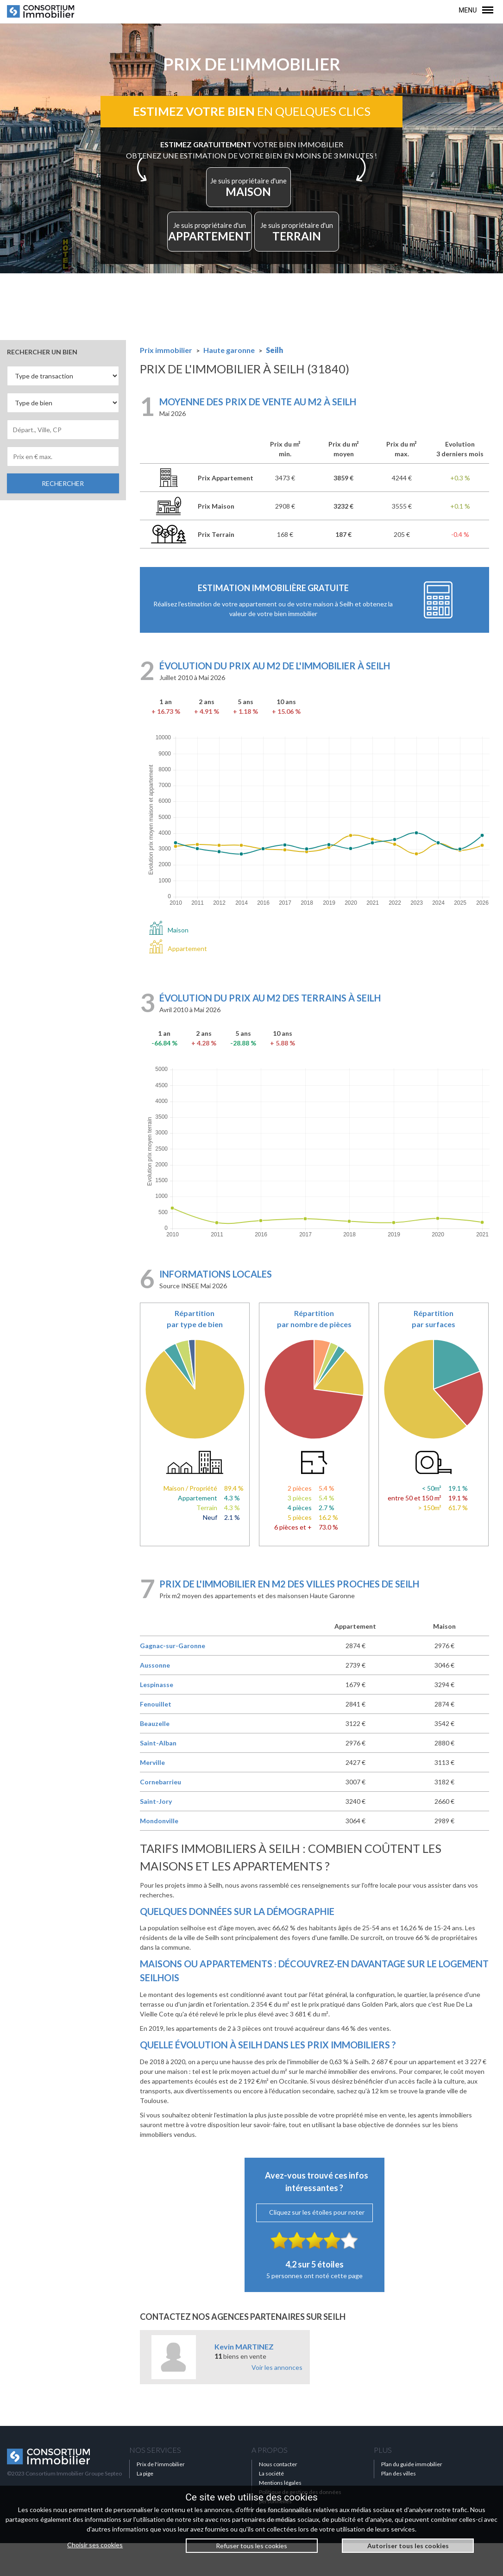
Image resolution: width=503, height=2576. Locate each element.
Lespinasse (156, 1718)
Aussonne (155, 1698)
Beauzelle (155, 1757)
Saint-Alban (158, 1776)
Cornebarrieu (160, 1815)
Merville (152, 1796)
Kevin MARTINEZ (244, 2379)
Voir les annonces (277, 2400)
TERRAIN (291, 256)
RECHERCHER (63, 516)
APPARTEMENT (216, 256)
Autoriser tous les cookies (408, 2546)
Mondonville (159, 1854)
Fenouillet (155, 1737)
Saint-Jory (156, 1835)
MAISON (249, 199)
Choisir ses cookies (95, 2545)
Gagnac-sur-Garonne (172, 1679)
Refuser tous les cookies (251, 2546)
